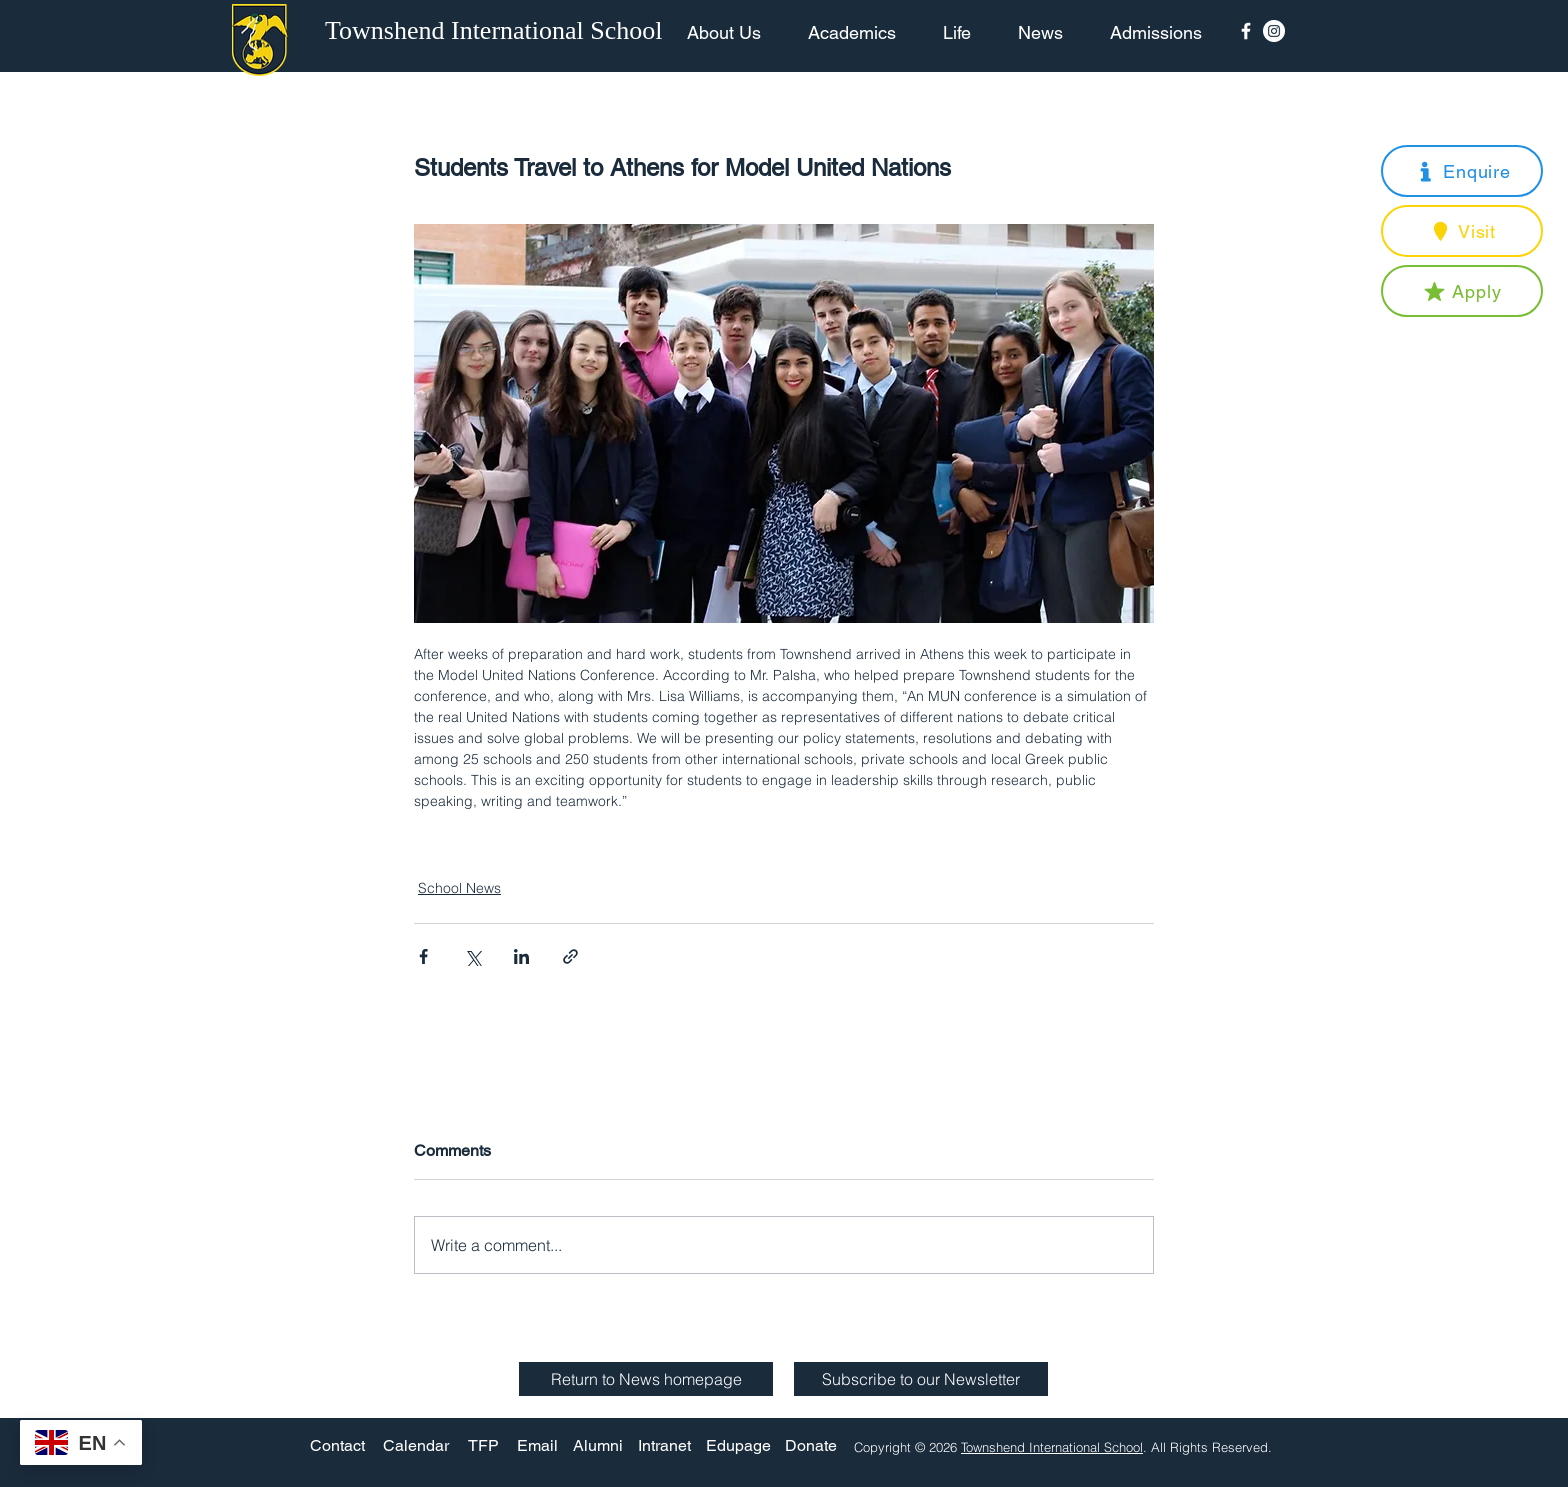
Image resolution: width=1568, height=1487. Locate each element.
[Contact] (337, 1446)
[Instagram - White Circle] (1274, 31)
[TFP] (483, 1446)
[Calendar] (416, 1446)
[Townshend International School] (497, 31)
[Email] (537, 1446)
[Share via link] (570, 956)
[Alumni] (598, 1446)
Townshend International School (1052, 1447)
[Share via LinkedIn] (521, 956)
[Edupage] (738, 1446)
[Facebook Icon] (1246, 31)
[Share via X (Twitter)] (472, 956)
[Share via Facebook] (423, 956)
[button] (1462, 171)
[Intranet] (664, 1446)
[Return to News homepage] (646, 1379)
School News (459, 888)
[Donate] (811, 1446)
